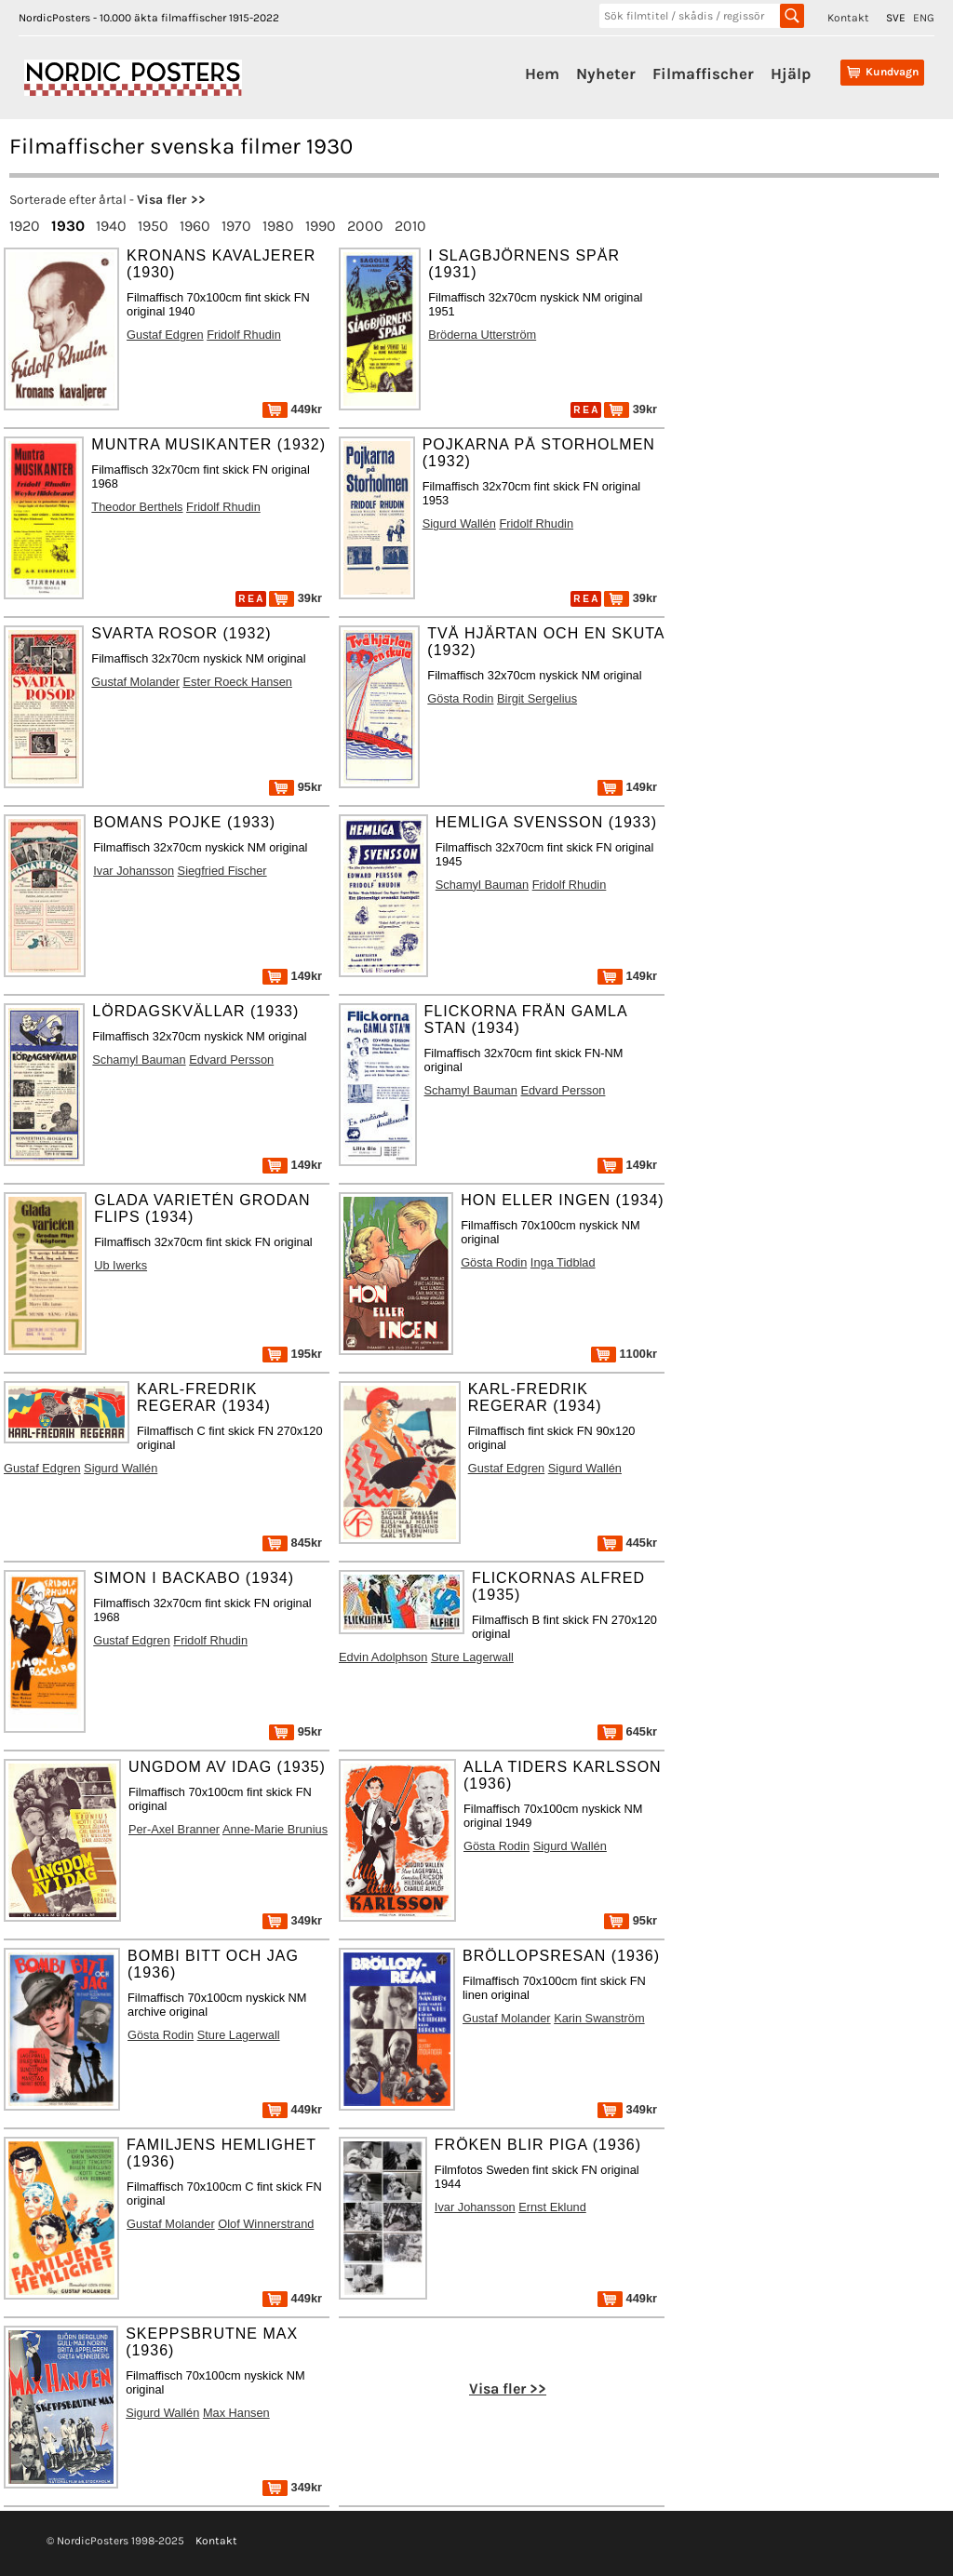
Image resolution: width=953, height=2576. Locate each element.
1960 (195, 226)
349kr (292, 1920)
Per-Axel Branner (174, 1829)
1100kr (624, 1354)
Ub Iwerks (120, 1265)
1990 (320, 226)
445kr (627, 1543)
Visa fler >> (171, 200)
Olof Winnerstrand (266, 2224)
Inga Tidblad (563, 1262)
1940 (111, 226)
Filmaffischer (703, 73)
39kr (630, 409)
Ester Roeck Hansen (237, 682)
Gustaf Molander (135, 682)
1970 (236, 226)
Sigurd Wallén (459, 523)
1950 (153, 226)
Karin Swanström (599, 2018)
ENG (923, 17)
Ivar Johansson (133, 871)
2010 (410, 226)
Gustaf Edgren (165, 335)
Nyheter (606, 73)
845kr (292, 1543)
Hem (542, 73)
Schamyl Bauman (482, 885)
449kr (292, 409)
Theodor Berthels (136, 507)
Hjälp (791, 73)
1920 (24, 226)
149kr (627, 787)
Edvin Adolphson (383, 1657)
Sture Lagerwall (472, 1657)
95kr (295, 787)
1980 (278, 226)
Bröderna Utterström (482, 335)
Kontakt (848, 17)
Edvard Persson (231, 1060)
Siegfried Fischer (222, 871)
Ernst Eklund (552, 2207)
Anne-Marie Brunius (275, 1829)
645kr (627, 1731)
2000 (365, 226)
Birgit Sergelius (537, 698)
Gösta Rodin (460, 698)
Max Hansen (236, 2413)
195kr (292, 1354)
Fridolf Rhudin (244, 335)
